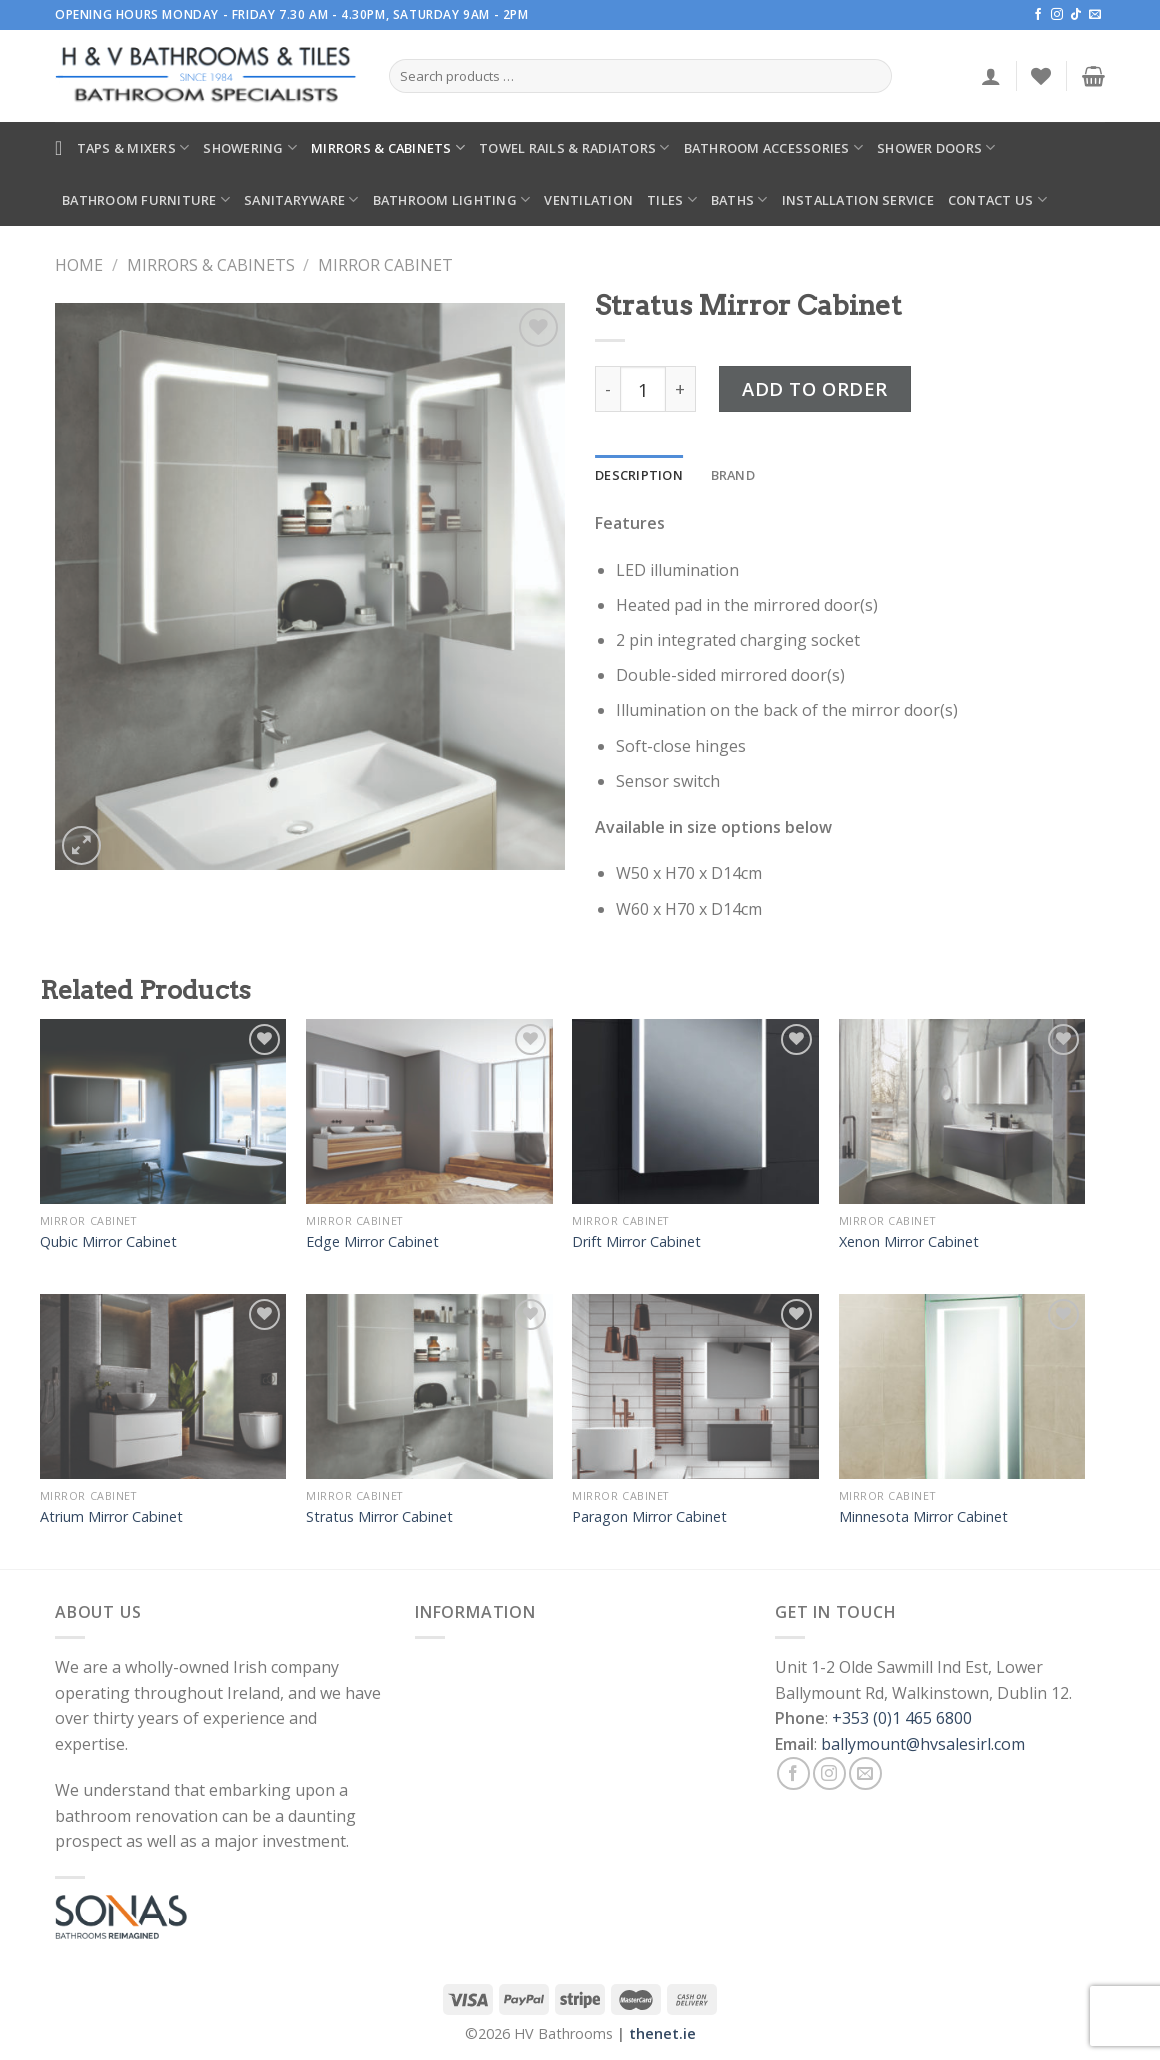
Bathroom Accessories (774, 147)
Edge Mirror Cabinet (372, 1242)
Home (79, 265)
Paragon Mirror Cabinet (649, 1517)
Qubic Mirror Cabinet (108, 1242)
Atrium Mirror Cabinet (111, 1517)
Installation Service (858, 200)
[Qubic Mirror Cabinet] (163, 1111)
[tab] (639, 475)
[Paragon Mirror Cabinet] (695, 1386)
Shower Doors (936, 147)
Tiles (672, 199)
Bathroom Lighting (452, 199)
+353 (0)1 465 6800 (902, 1718)
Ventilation (588, 200)
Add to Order (815, 388)
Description (639, 475)
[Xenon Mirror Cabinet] (962, 1111)
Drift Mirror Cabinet (636, 1242)
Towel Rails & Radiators (574, 147)
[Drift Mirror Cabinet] (695, 1111)
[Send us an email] (1095, 15)
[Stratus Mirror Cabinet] (429, 1386)
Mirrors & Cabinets (388, 147)
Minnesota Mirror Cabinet (923, 1517)
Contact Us (997, 199)
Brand (733, 475)
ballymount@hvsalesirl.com (923, 1744)
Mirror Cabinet (385, 265)
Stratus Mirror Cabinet (379, 1517)
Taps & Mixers (133, 147)
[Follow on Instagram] (1057, 15)
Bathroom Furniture (146, 199)
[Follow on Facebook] (1038, 15)
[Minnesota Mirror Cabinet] (962, 1386)
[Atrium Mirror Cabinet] (163, 1386)
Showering (250, 147)
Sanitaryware (301, 199)
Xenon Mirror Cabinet (909, 1242)
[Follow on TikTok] (1076, 15)
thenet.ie (662, 2033)
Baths (739, 199)
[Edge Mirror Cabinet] (429, 1111)
